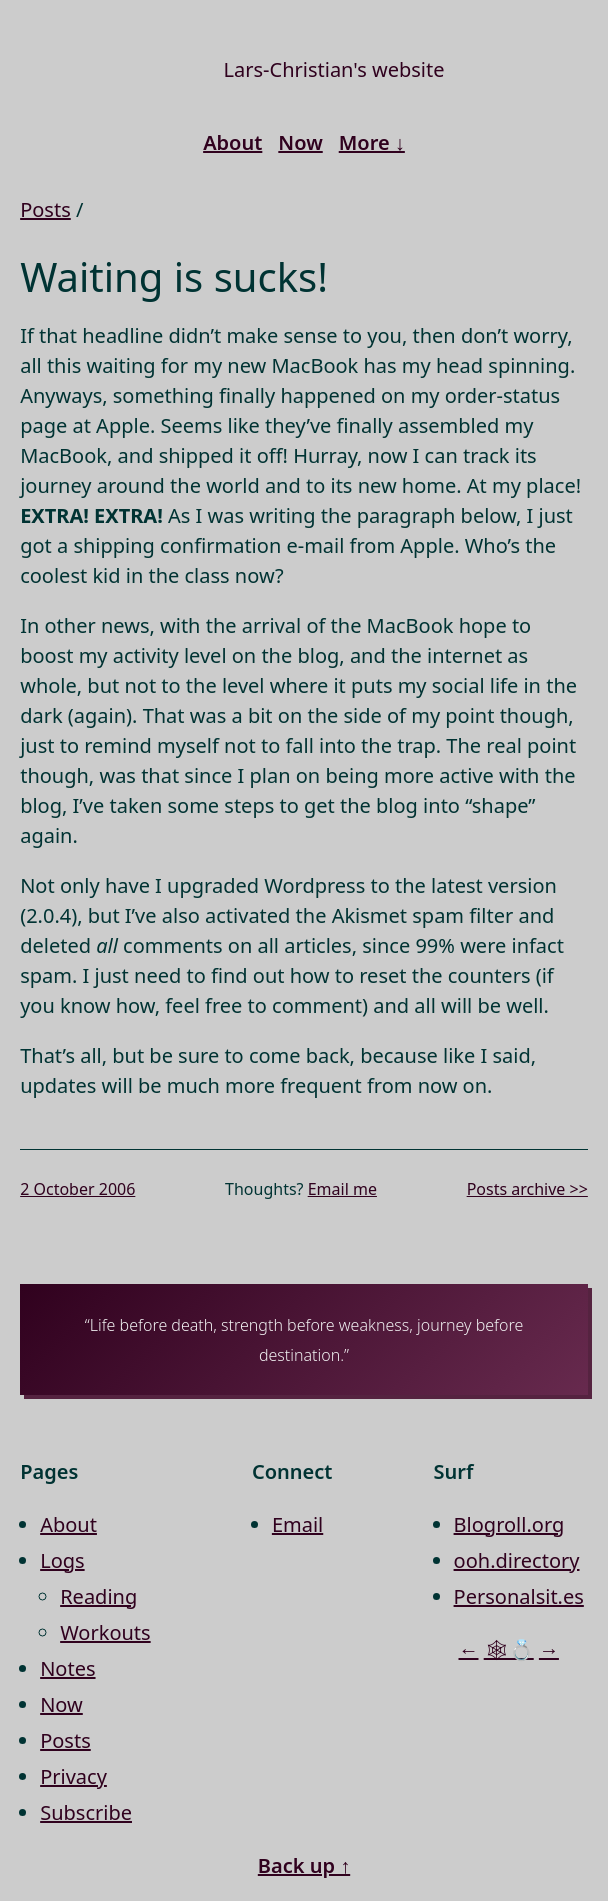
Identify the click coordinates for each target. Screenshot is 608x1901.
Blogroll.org (509, 1524)
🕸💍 (509, 1649)
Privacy (73, 1776)
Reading (98, 1596)
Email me (342, 1189)
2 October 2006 (77, 1189)
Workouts (105, 1632)
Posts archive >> (527, 1189)
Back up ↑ (304, 1865)
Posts (45, 209)
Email (297, 1524)
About (232, 142)
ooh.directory (517, 1560)
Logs (62, 1560)
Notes (67, 1668)
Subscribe (86, 1812)
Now (300, 142)
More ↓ (372, 142)
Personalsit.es (519, 1596)
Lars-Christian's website (334, 69)
